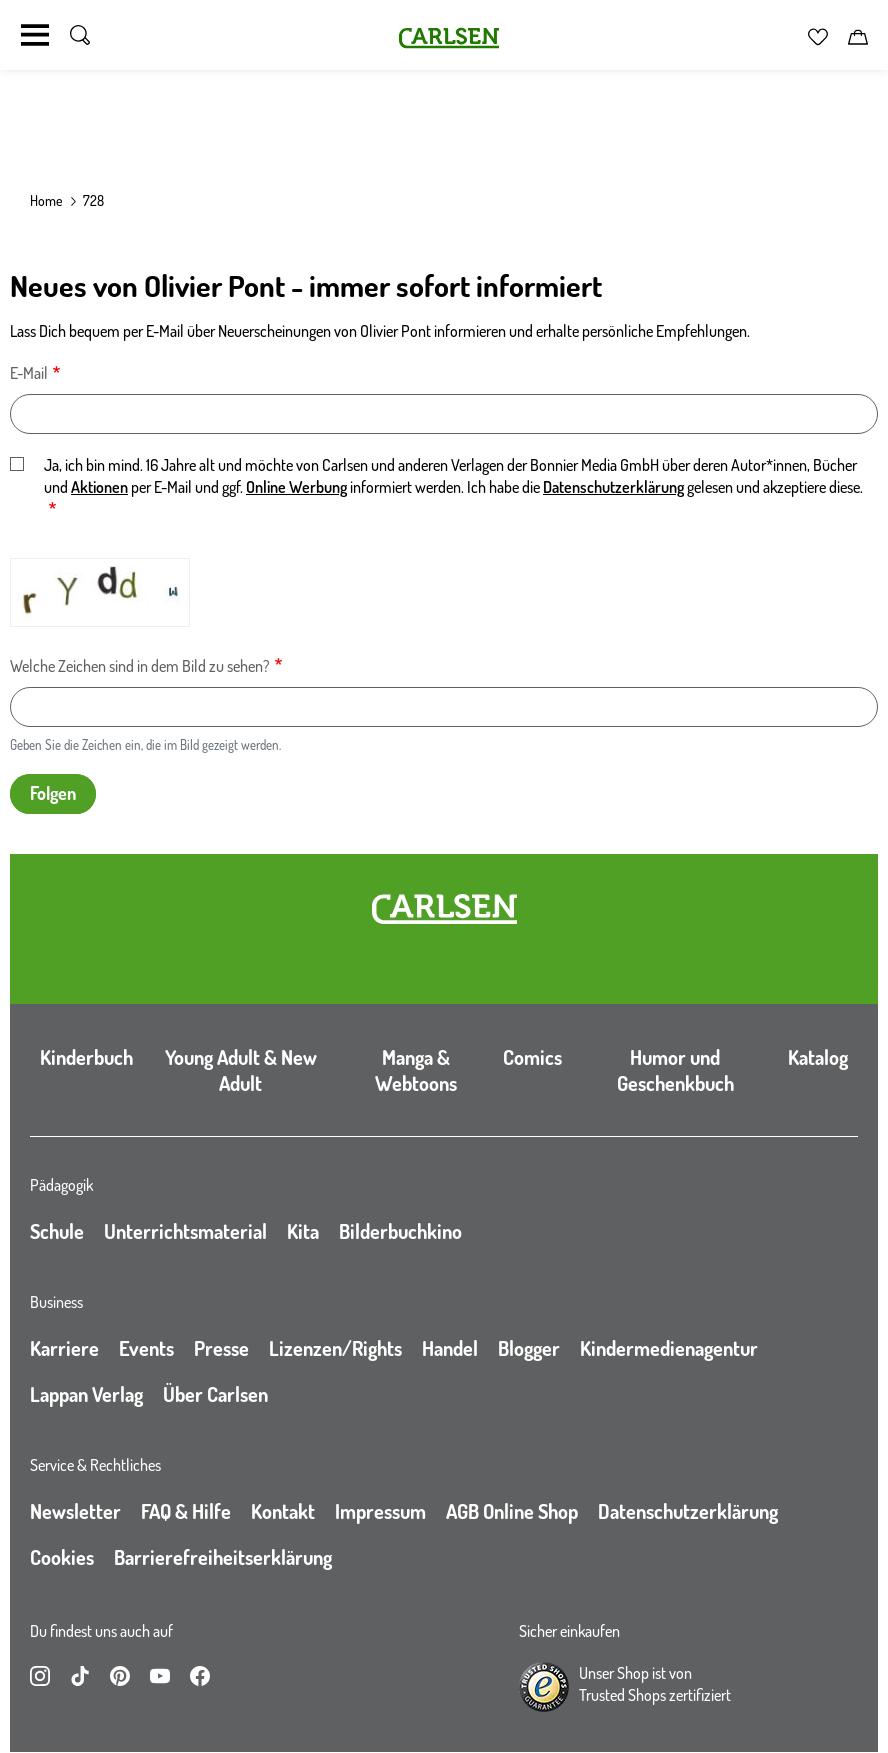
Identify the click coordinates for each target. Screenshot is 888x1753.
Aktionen (99, 487)
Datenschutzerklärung (613, 487)
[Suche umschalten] (80, 35)
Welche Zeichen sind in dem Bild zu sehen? (140, 666)
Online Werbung (296, 487)
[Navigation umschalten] (35, 35)
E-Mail (29, 373)
